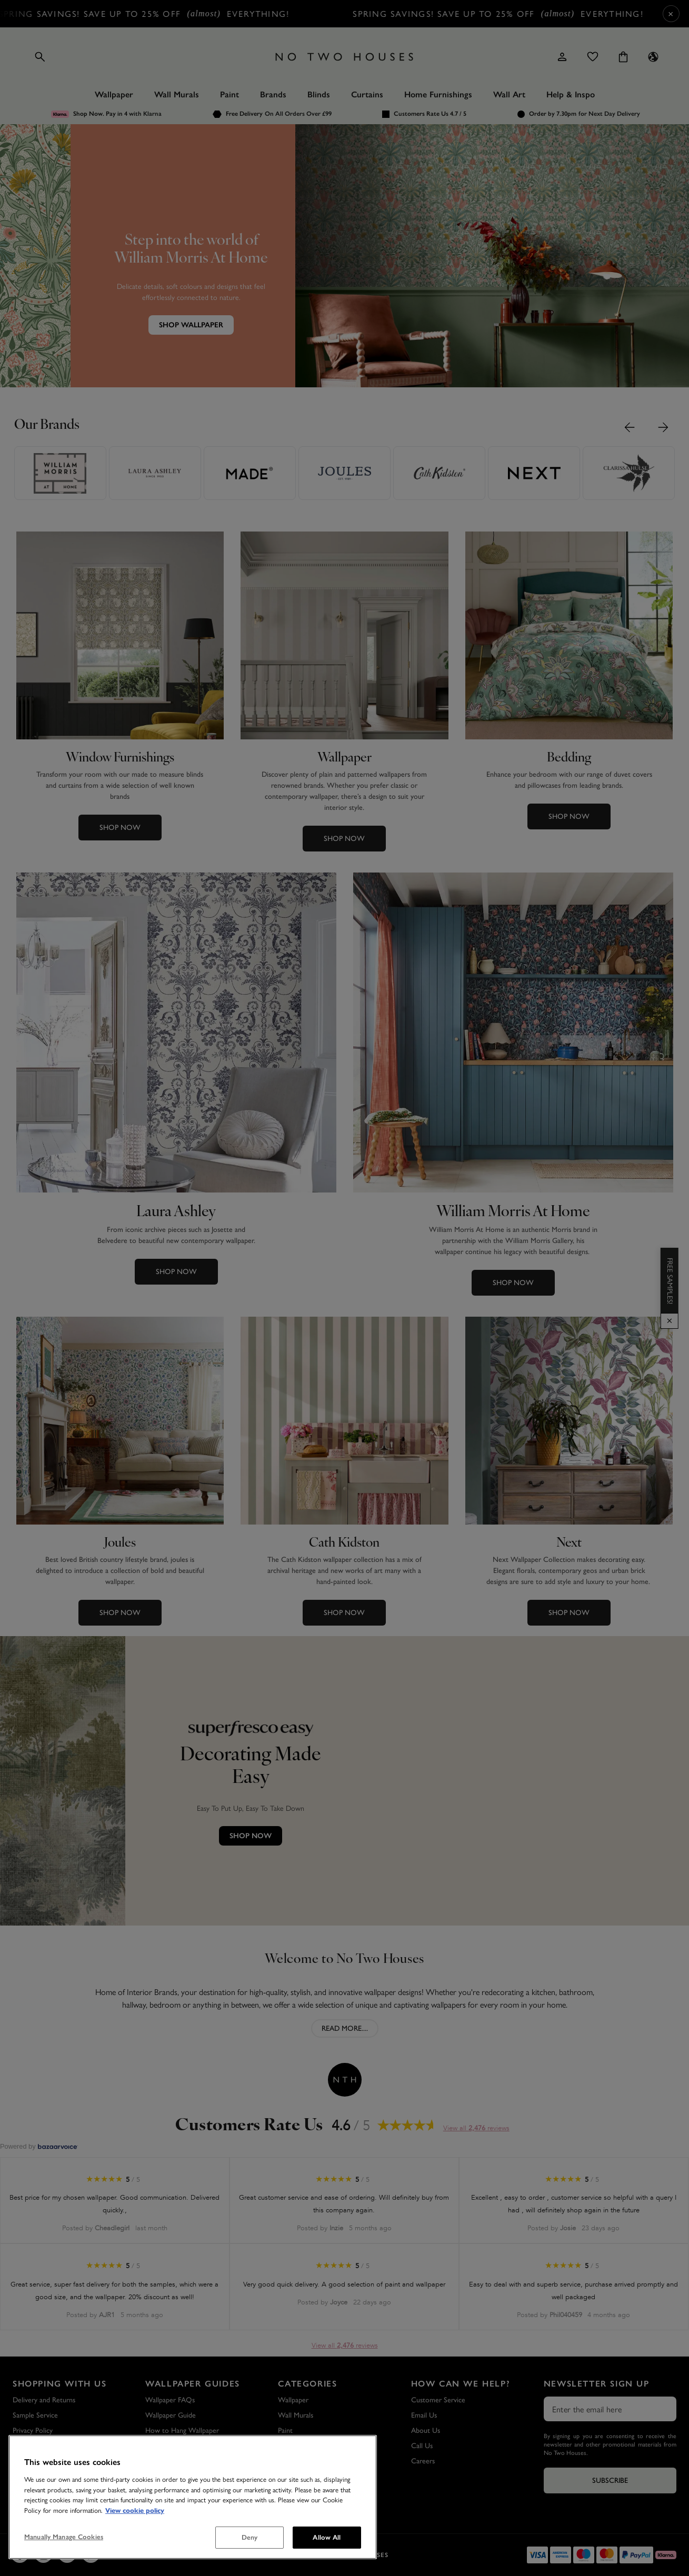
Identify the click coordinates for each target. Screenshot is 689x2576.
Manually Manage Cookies (63, 2537)
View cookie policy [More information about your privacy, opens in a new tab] (134, 2511)
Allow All (327, 2537)
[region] (192, 2497)
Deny (250, 2537)
